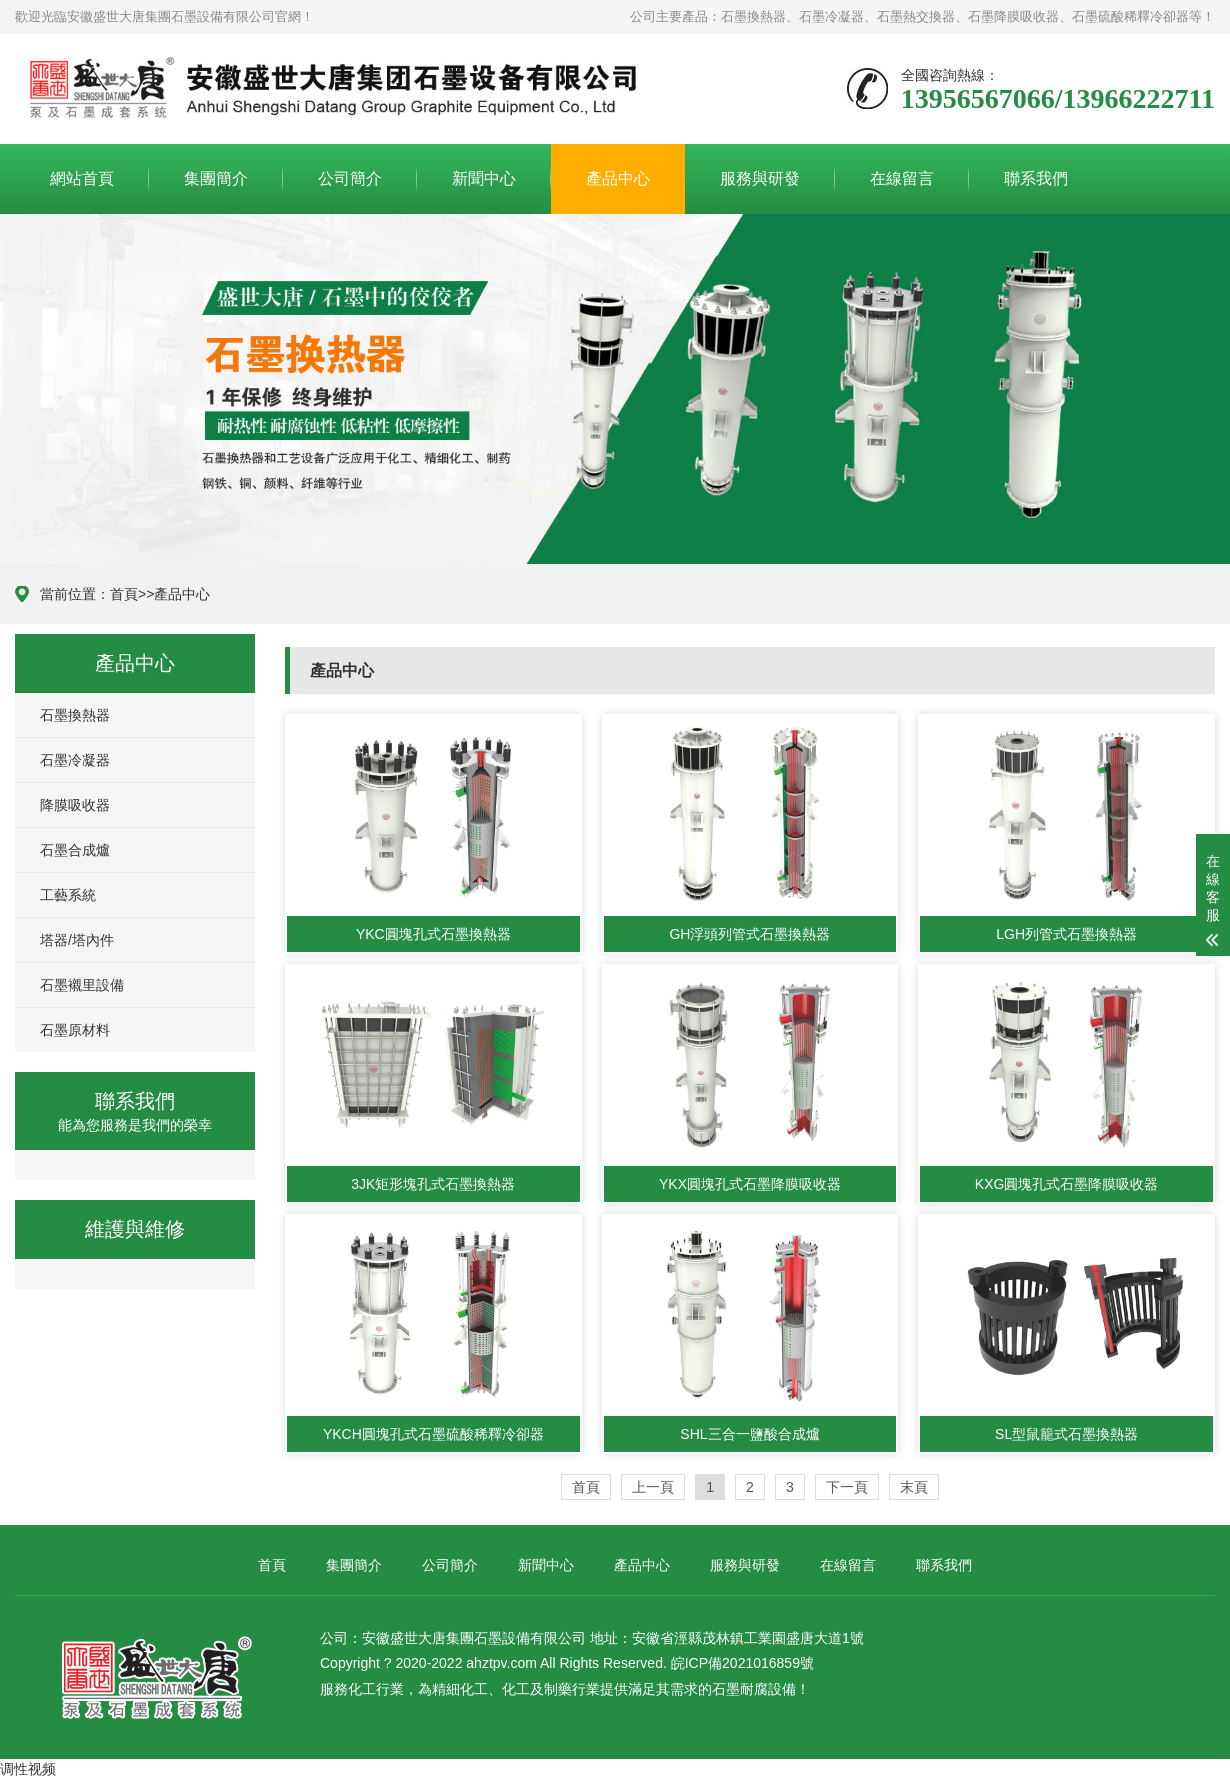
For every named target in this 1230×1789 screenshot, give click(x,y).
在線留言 (902, 178)
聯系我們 (1036, 178)
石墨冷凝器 (75, 760)
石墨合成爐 (75, 850)
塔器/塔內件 (77, 940)
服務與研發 (760, 178)
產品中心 (618, 178)
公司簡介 (350, 178)
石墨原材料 (75, 1030)
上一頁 (653, 1487)
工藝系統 (68, 895)
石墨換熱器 (75, 715)
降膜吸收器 (75, 805)
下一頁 (847, 1487)
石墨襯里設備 (82, 985)
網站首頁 (82, 178)
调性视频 (28, 1769)
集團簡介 (216, 178)
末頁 (914, 1487)
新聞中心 (484, 178)
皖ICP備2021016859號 (742, 1663)
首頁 (124, 594)
